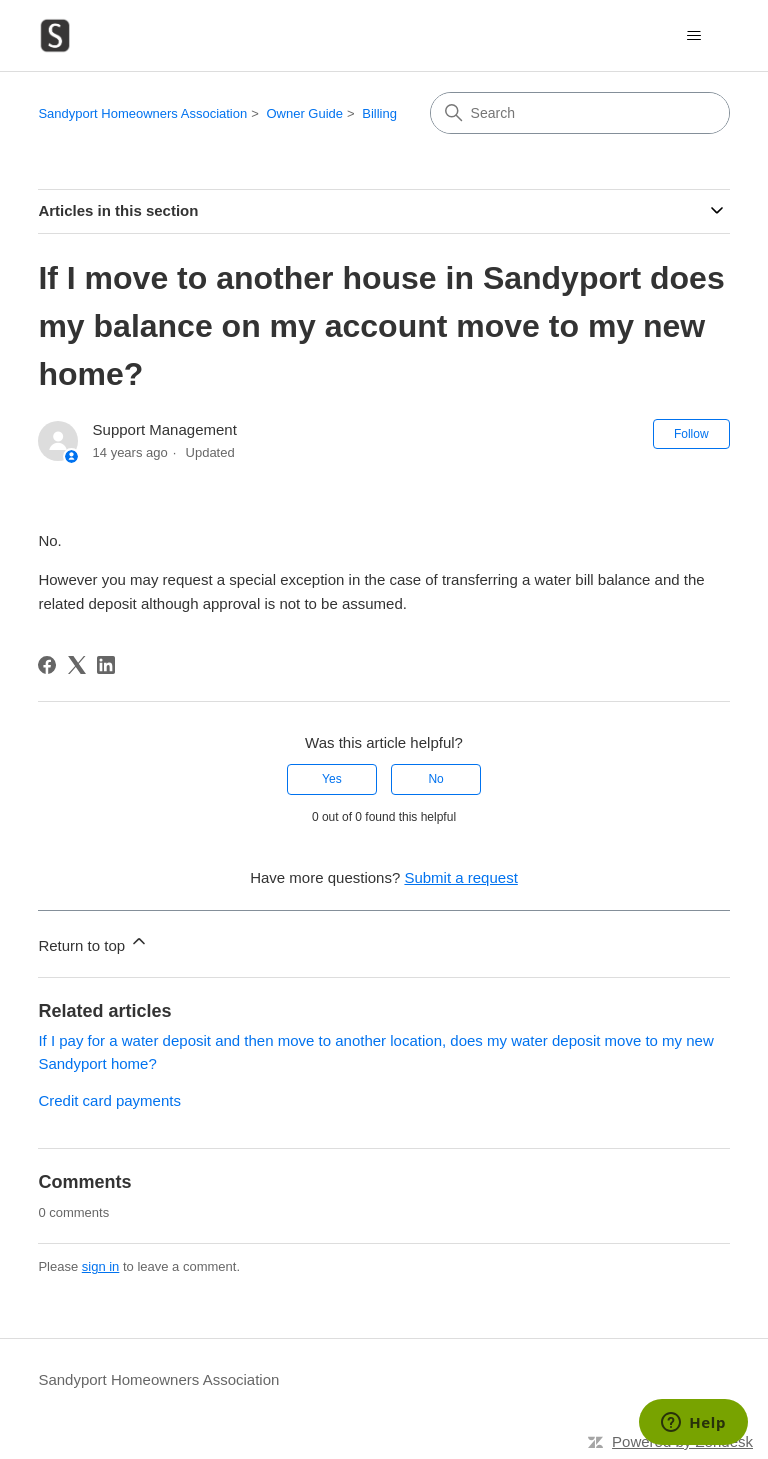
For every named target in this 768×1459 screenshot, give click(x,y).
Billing (379, 113)
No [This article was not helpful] (435, 779)
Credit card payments (109, 1100)
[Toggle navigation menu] (694, 36)
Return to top (93, 942)
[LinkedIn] (106, 665)
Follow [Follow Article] (691, 434)
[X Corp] (77, 665)
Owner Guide (304, 113)
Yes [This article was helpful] (332, 779)
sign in (101, 1266)
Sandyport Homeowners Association (142, 113)
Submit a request (460, 877)
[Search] (580, 113)
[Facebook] (47, 665)
